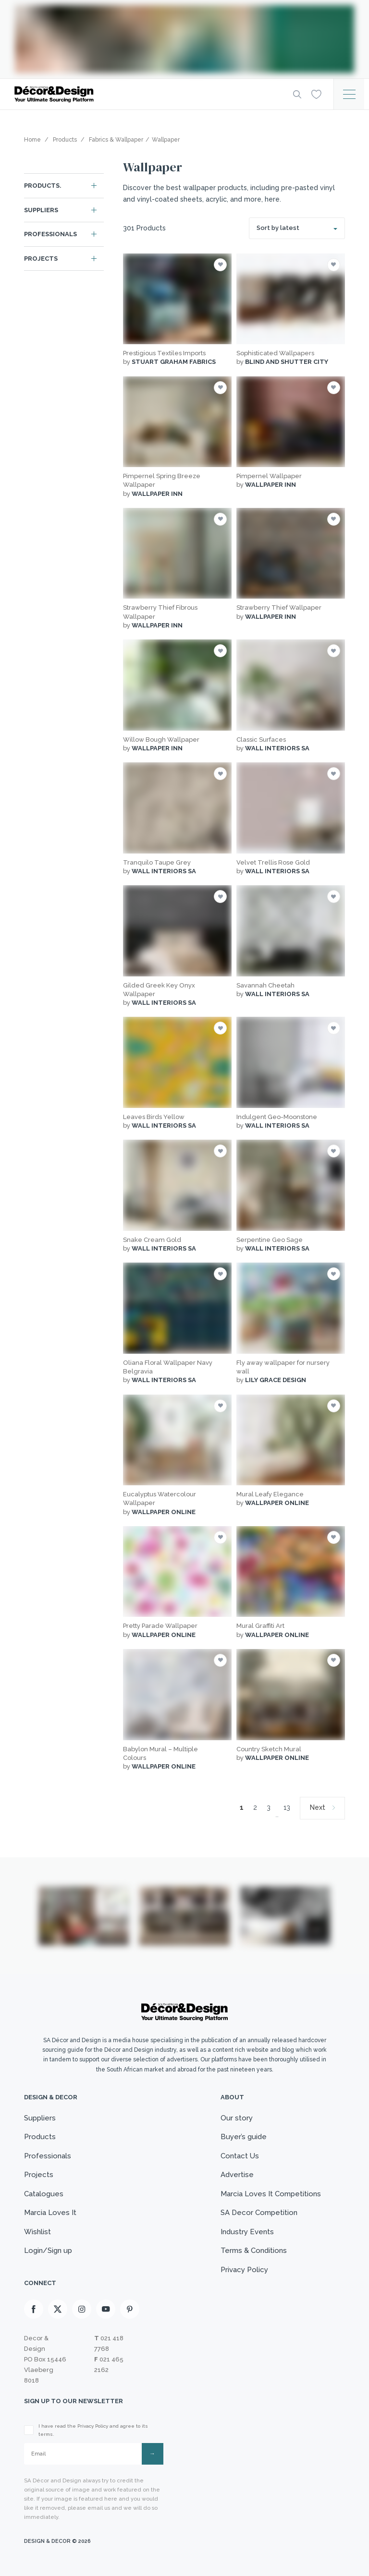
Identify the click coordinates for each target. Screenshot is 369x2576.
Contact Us (240, 2156)
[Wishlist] (316, 93)
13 (286, 1807)
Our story (237, 2118)
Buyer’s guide (244, 2136)
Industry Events (247, 2231)
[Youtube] (105, 2309)
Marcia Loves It (50, 2212)
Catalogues (43, 2194)
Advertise (237, 2174)
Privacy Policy (244, 2269)
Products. (43, 185)
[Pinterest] (129, 2309)
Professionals (50, 234)
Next (317, 1807)
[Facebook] (33, 2309)
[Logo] (146, 94)
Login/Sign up (48, 2250)
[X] (57, 2309)
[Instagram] (81, 2309)
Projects (41, 258)
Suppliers (41, 210)
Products (40, 2136)
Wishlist (37, 2231)
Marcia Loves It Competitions (271, 2194)
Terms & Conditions (254, 2250)
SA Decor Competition (259, 2212)
